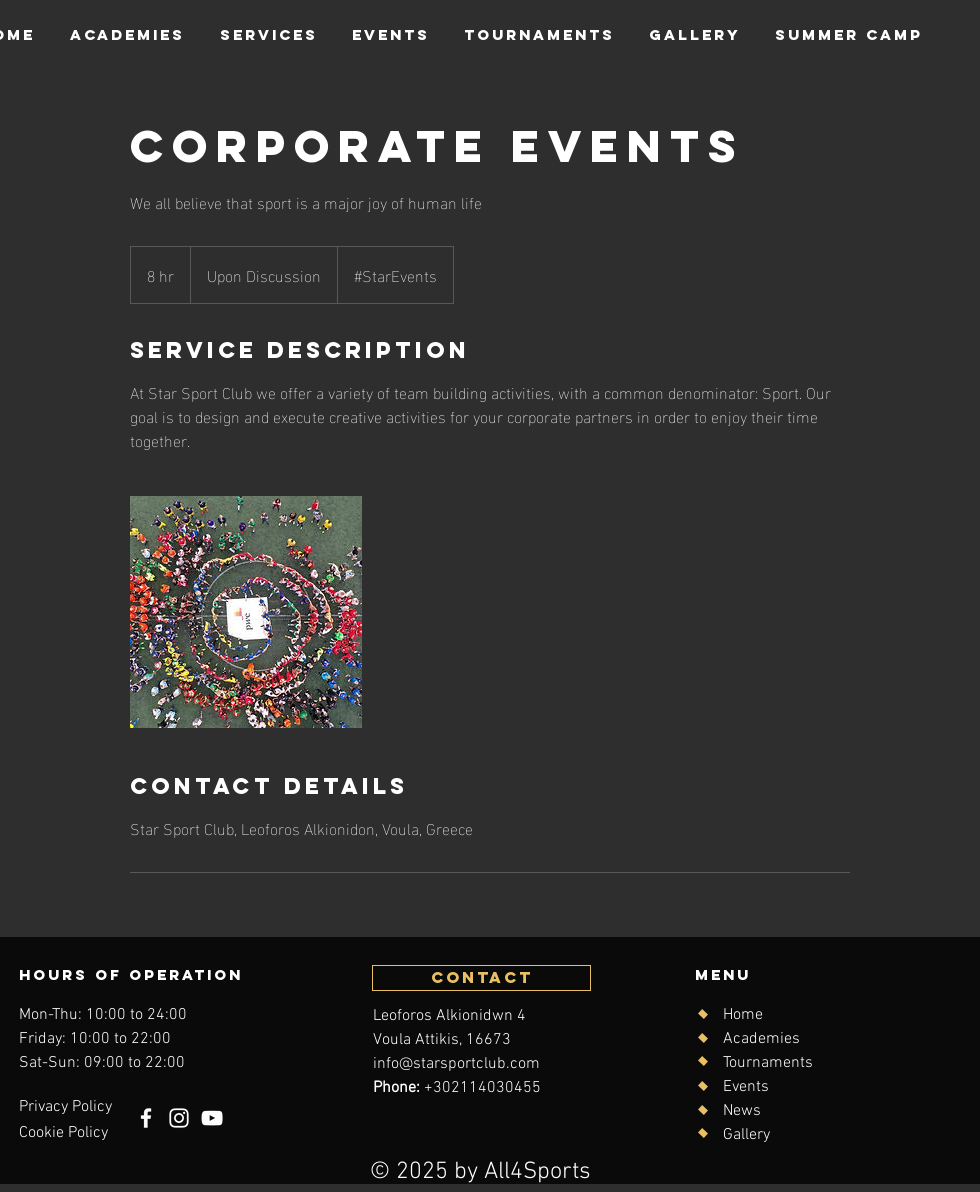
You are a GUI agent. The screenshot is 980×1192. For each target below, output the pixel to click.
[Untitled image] (246, 612)
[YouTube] (212, 1118)
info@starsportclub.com (456, 1064)
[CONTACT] (481, 978)
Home (743, 1015)
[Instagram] (179, 1118)
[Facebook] (146, 1118)
